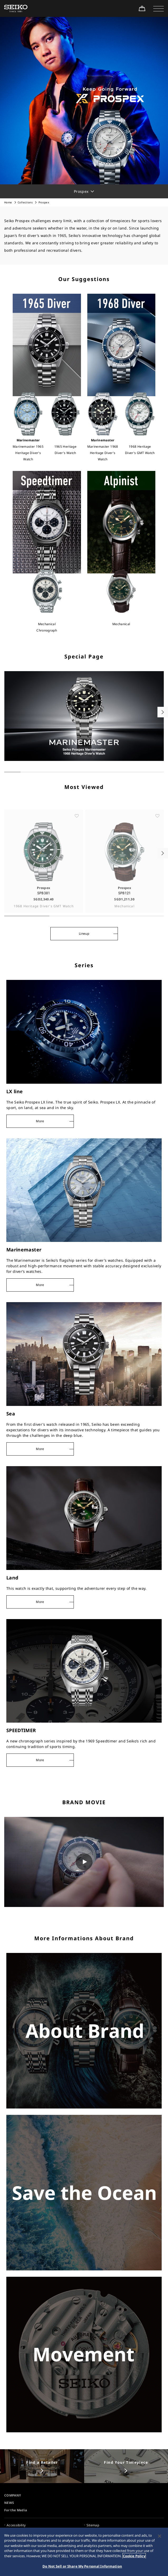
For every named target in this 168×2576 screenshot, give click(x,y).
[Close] (159, 2536)
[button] (158, 8)
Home (8, 202)
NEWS (9, 2502)
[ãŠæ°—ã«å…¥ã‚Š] (77, 834)
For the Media (15, 2510)
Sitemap (93, 2525)
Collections (25, 202)
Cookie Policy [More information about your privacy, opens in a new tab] (134, 2556)
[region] (84, 2552)
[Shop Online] (142, 8)
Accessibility (16, 2525)
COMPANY (12, 2495)
